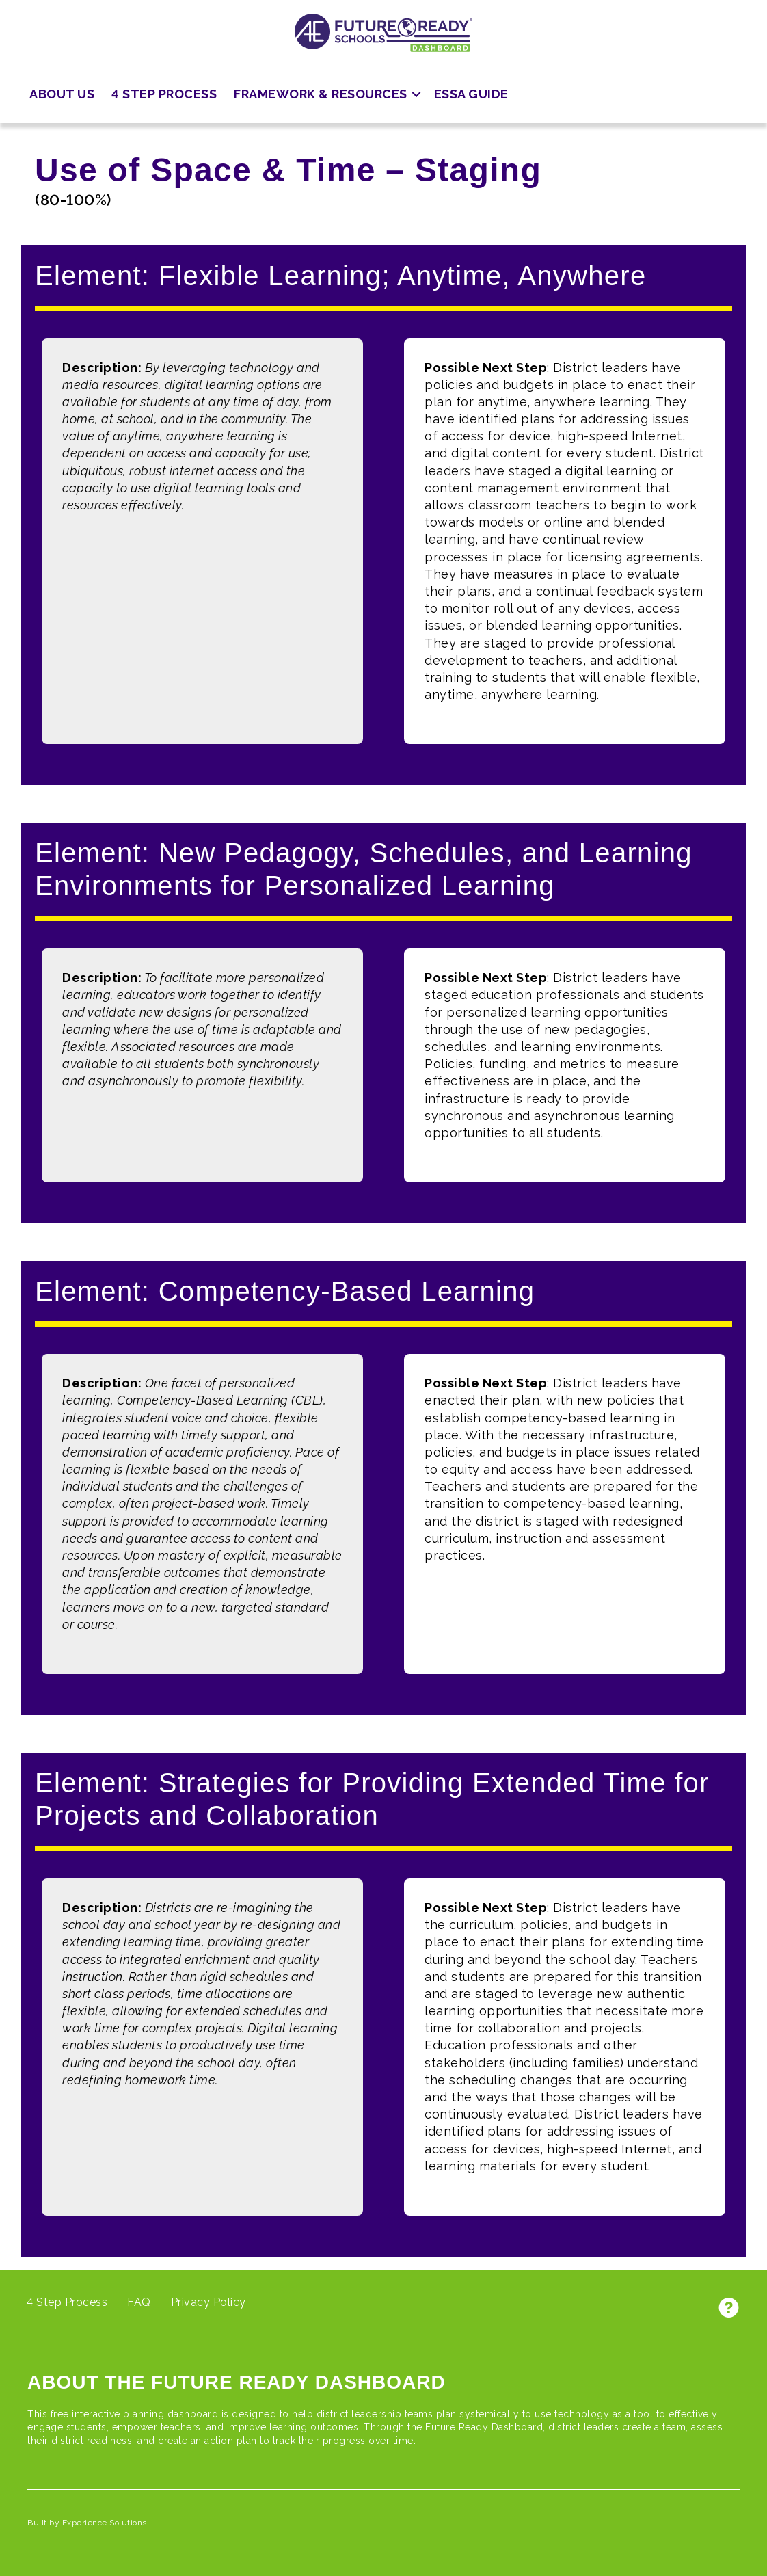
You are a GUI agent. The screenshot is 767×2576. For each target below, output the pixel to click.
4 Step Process (164, 94)
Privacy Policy (208, 2302)
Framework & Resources (320, 94)
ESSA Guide (471, 94)
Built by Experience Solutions (87, 2522)
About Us (61, 94)
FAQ (139, 2302)
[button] (416, 94)
